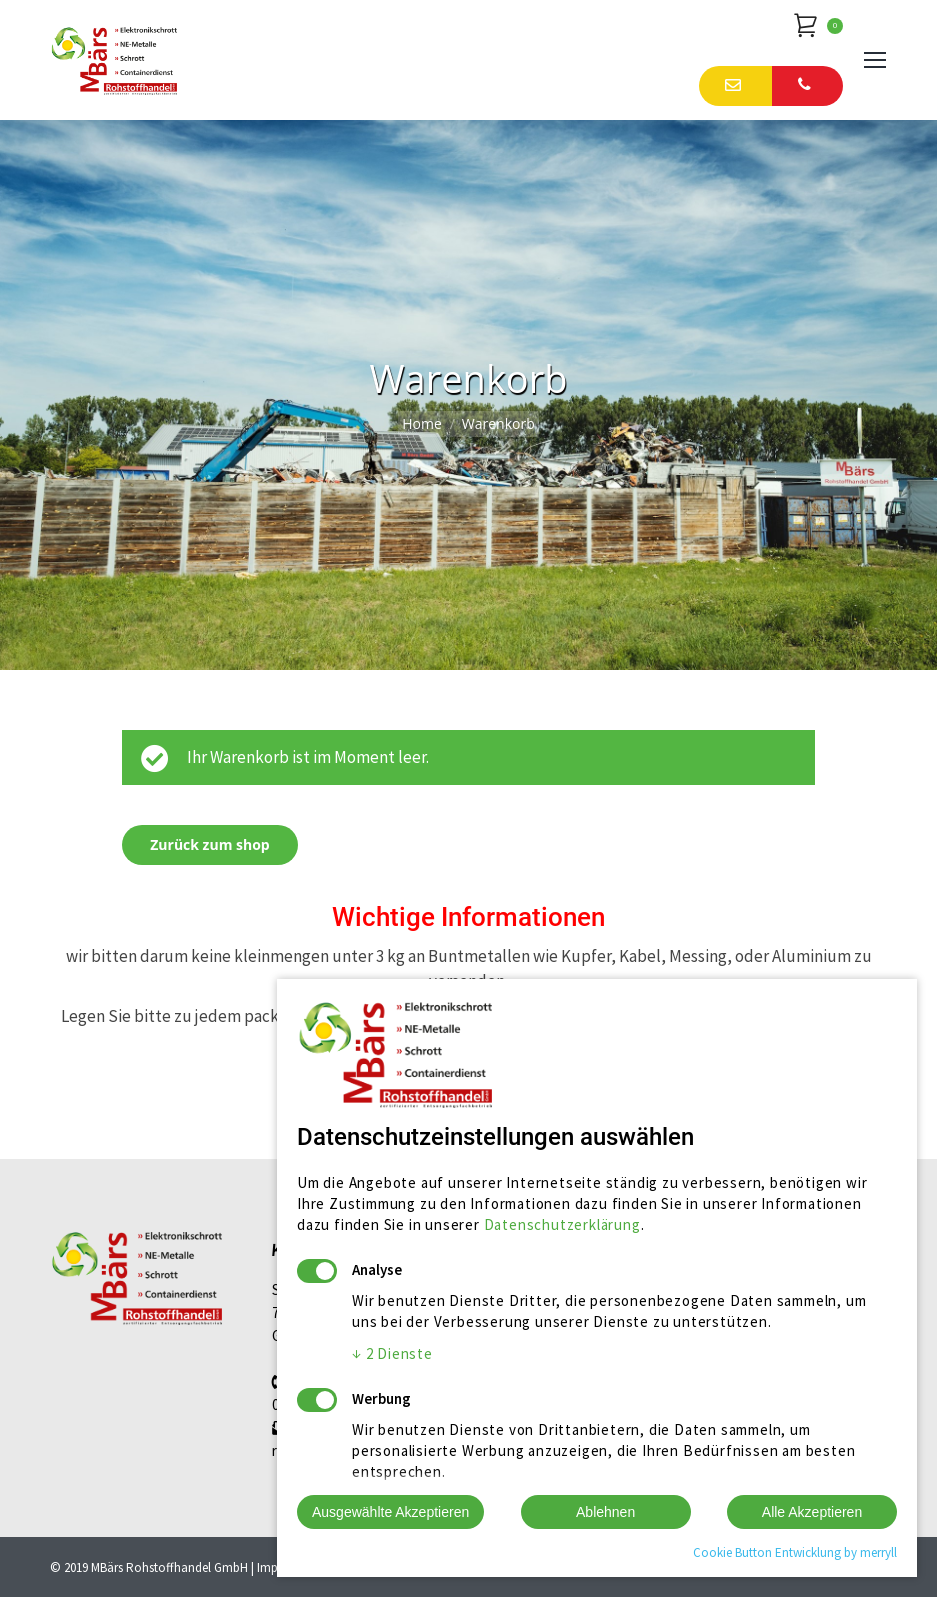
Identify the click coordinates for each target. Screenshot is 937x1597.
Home (422, 423)
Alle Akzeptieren (812, 1512)
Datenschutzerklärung (562, 1224)
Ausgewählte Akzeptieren (390, 1512)
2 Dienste (392, 1353)
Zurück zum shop (210, 844)
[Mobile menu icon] (875, 60)
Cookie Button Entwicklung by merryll (795, 1552)
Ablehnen (605, 1512)
